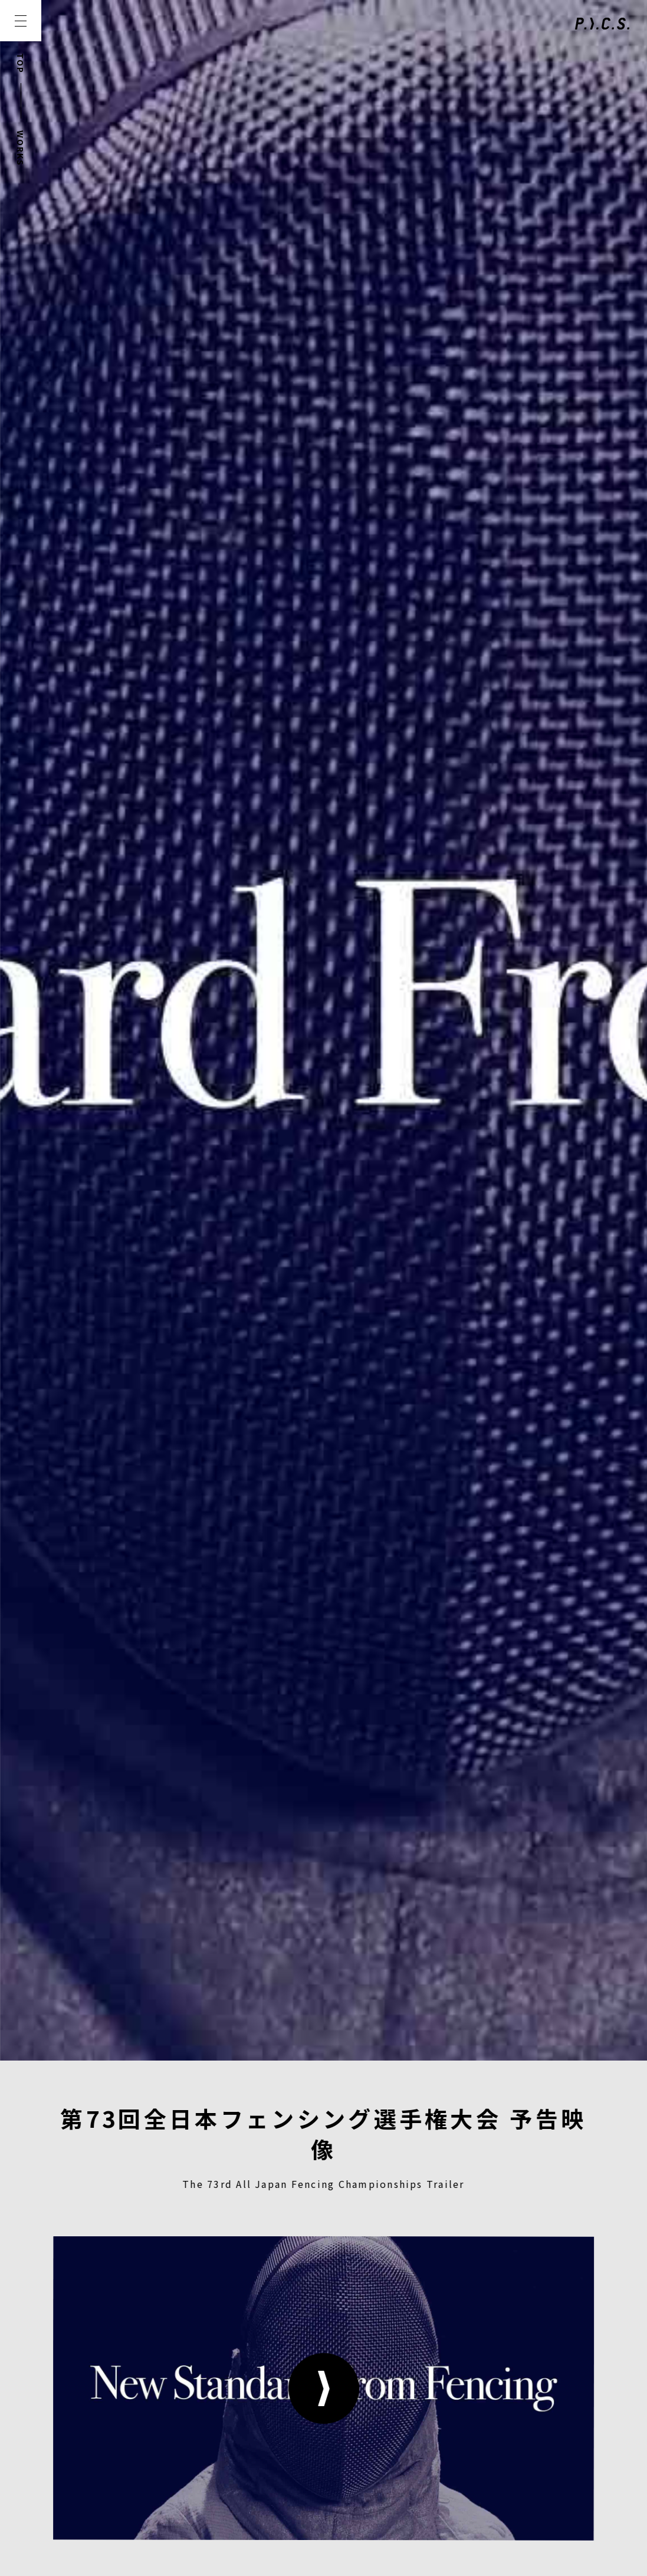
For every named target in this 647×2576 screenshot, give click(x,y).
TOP (21, 63)
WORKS (21, 148)
